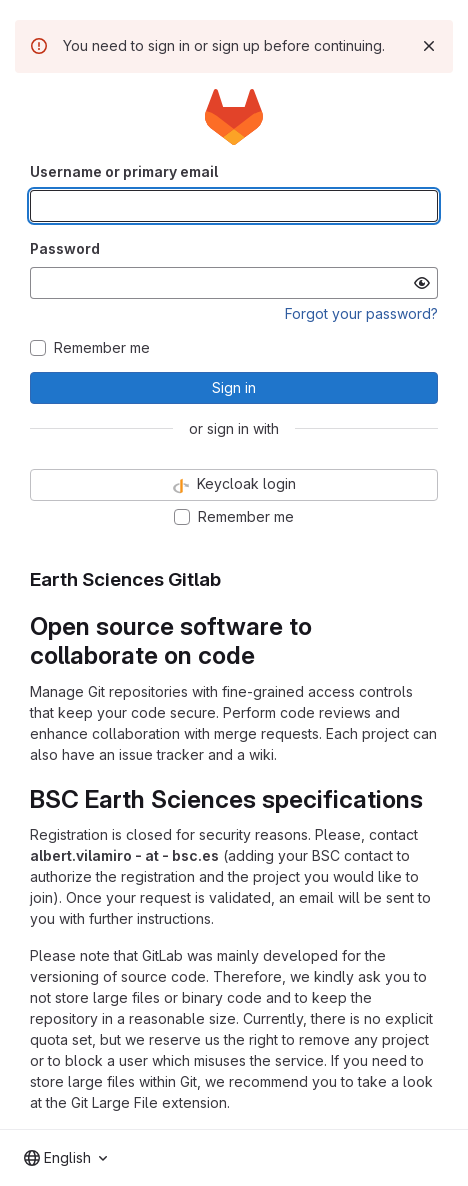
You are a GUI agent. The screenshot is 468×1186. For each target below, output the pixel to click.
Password (65, 248)
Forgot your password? (361, 313)
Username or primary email (124, 171)
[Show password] (422, 283)
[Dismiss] (429, 46)
